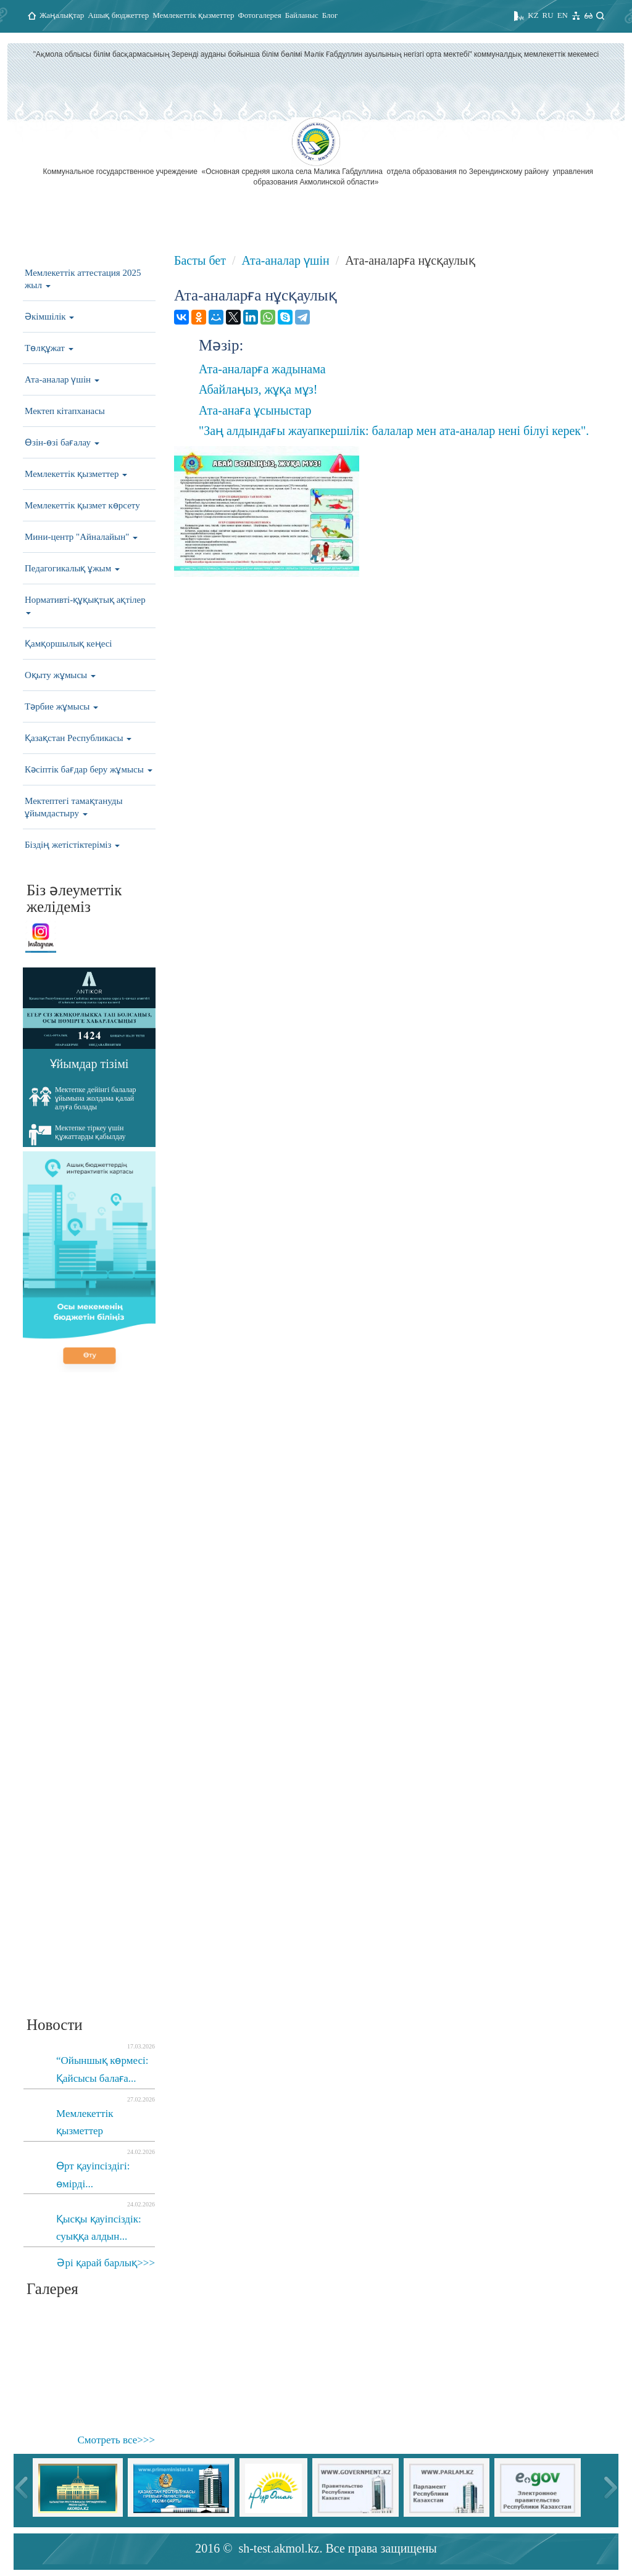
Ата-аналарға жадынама (262, 369)
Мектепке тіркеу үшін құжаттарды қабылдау (77, 1135)
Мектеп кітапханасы (65, 411)
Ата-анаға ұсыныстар (255, 410)
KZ (533, 15)
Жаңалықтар (62, 15)
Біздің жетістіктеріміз (72, 845)
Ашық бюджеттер (118, 15)
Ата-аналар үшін (62, 379)
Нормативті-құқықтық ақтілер (85, 605)
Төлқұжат (49, 348)
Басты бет (200, 260)
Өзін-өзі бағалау (62, 442)
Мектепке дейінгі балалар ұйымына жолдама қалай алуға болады (82, 1098)
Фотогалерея (259, 15)
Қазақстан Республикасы (78, 738)
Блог (330, 15)
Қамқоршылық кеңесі (68, 643)
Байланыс (301, 15)
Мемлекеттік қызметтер (193, 15)
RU (548, 15)
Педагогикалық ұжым (72, 568)
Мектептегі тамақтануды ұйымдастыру (74, 807)
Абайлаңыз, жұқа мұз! (258, 389)
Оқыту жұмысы (60, 675)
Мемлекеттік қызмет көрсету (82, 505)
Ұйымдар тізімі (89, 1064)
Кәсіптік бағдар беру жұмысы (88, 769)
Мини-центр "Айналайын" (81, 537)
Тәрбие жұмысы (61, 706)
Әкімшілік (49, 316)
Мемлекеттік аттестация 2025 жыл (83, 279)
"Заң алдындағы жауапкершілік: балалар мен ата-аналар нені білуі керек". (394, 430)
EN (562, 15)
